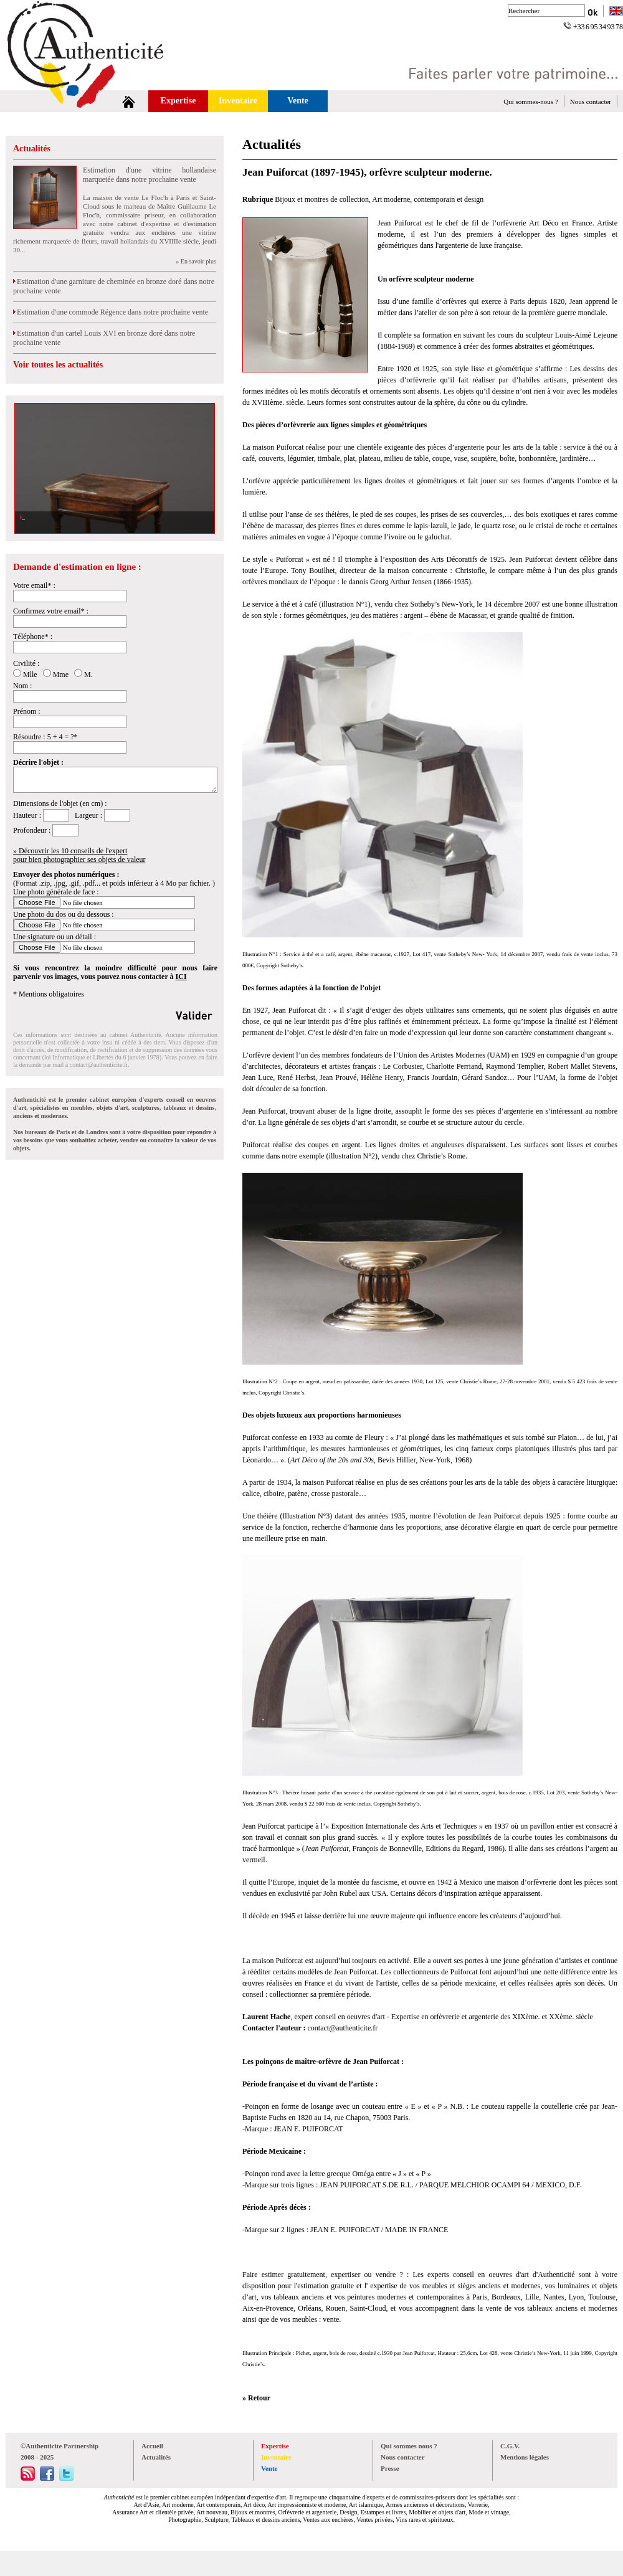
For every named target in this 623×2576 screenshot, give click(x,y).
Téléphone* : (32, 636)
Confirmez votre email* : (50, 611)
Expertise (178, 100)
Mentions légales (524, 2457)
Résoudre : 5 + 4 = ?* (45, 736)
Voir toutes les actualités (58, 364)
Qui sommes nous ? (409, 2446)
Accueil (152, 2446)
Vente (297, 100)
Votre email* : (34, 585)
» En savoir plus (196, 261)
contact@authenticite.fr (99, 1064)
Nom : (22, 685)
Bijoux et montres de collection (322, 199)
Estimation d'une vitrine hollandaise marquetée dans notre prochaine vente (149, 175)
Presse (390, 2468)
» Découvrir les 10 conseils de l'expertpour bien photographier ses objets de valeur (79, 855)
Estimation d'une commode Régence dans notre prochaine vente (110, 312)
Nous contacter (590, 101)
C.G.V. (510, 2446)
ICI (181, 976)
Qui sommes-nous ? (530, 101)
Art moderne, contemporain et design (427, 199)
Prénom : (26, 711)
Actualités (31, 148)
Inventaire (238, 100)
